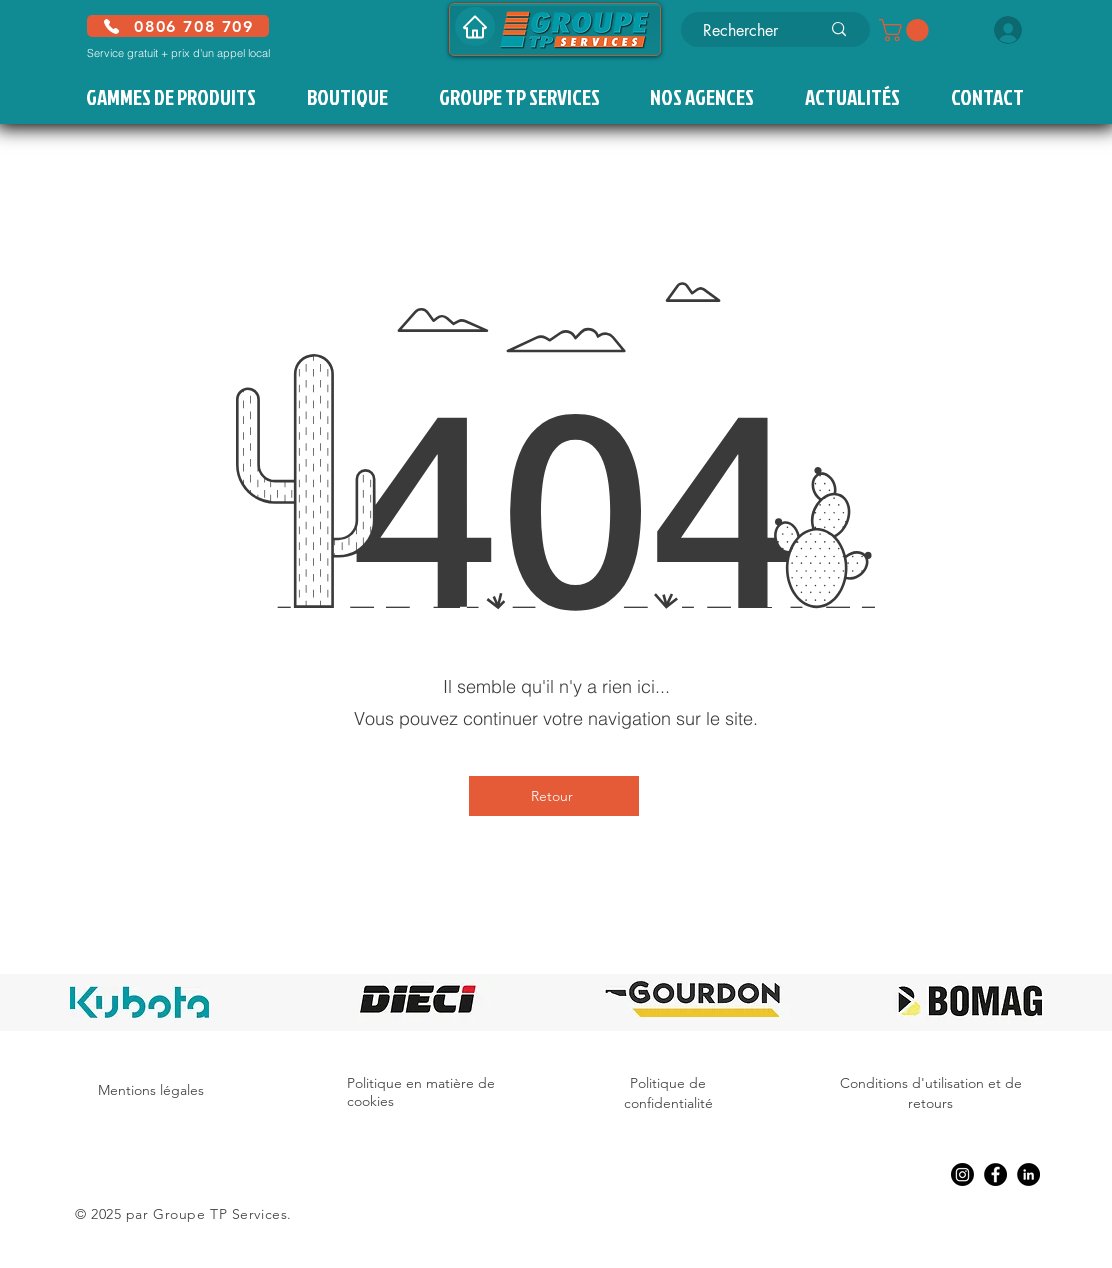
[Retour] (554, 796)
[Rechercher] (746, 31)
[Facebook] (995, 1174)
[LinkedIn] (1028, 1174)
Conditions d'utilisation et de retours (931, 1093)
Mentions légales (151, 1090)
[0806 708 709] (178, 26)
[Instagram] (962, 1174)
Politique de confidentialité (668, 1093)
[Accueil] (475, 26)
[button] (906, 30)
